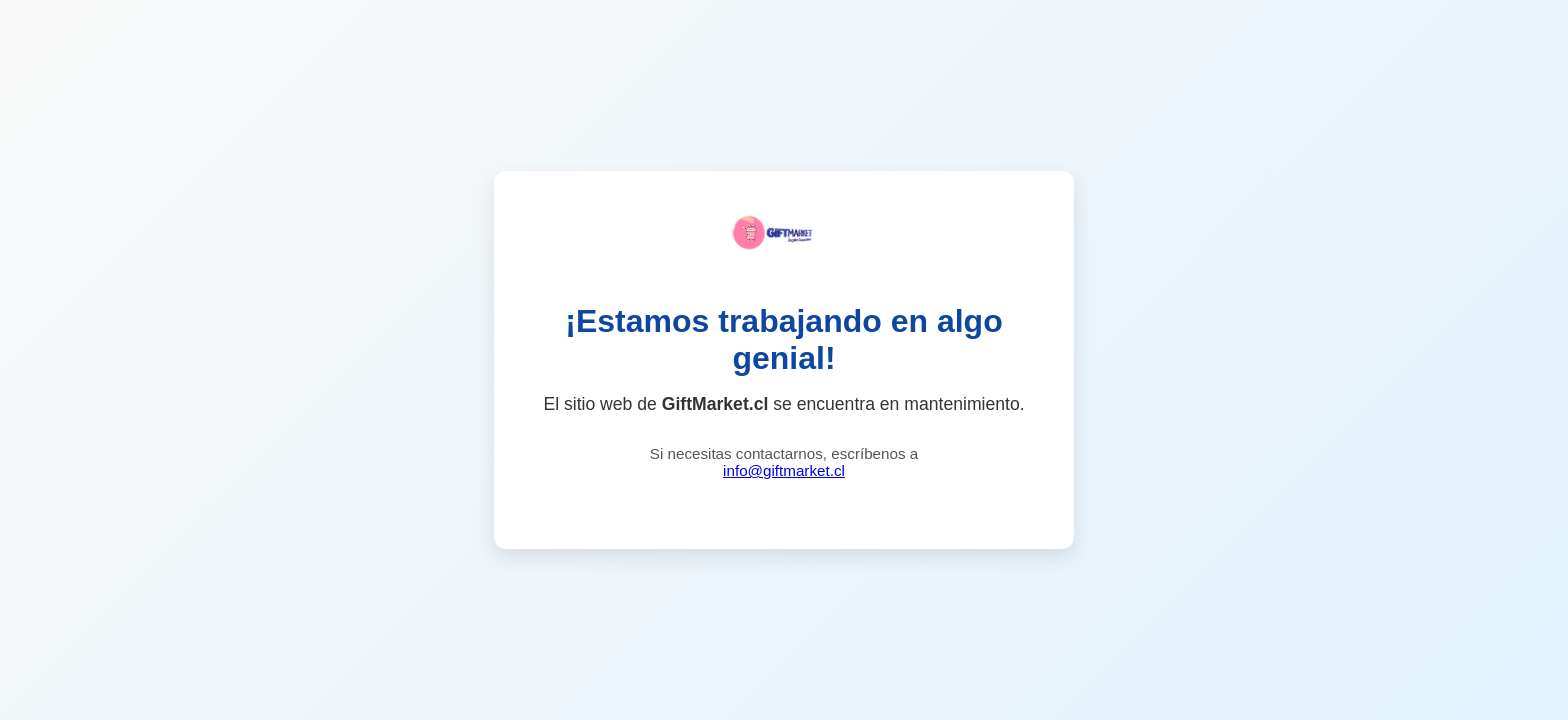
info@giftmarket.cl (784, 470)
